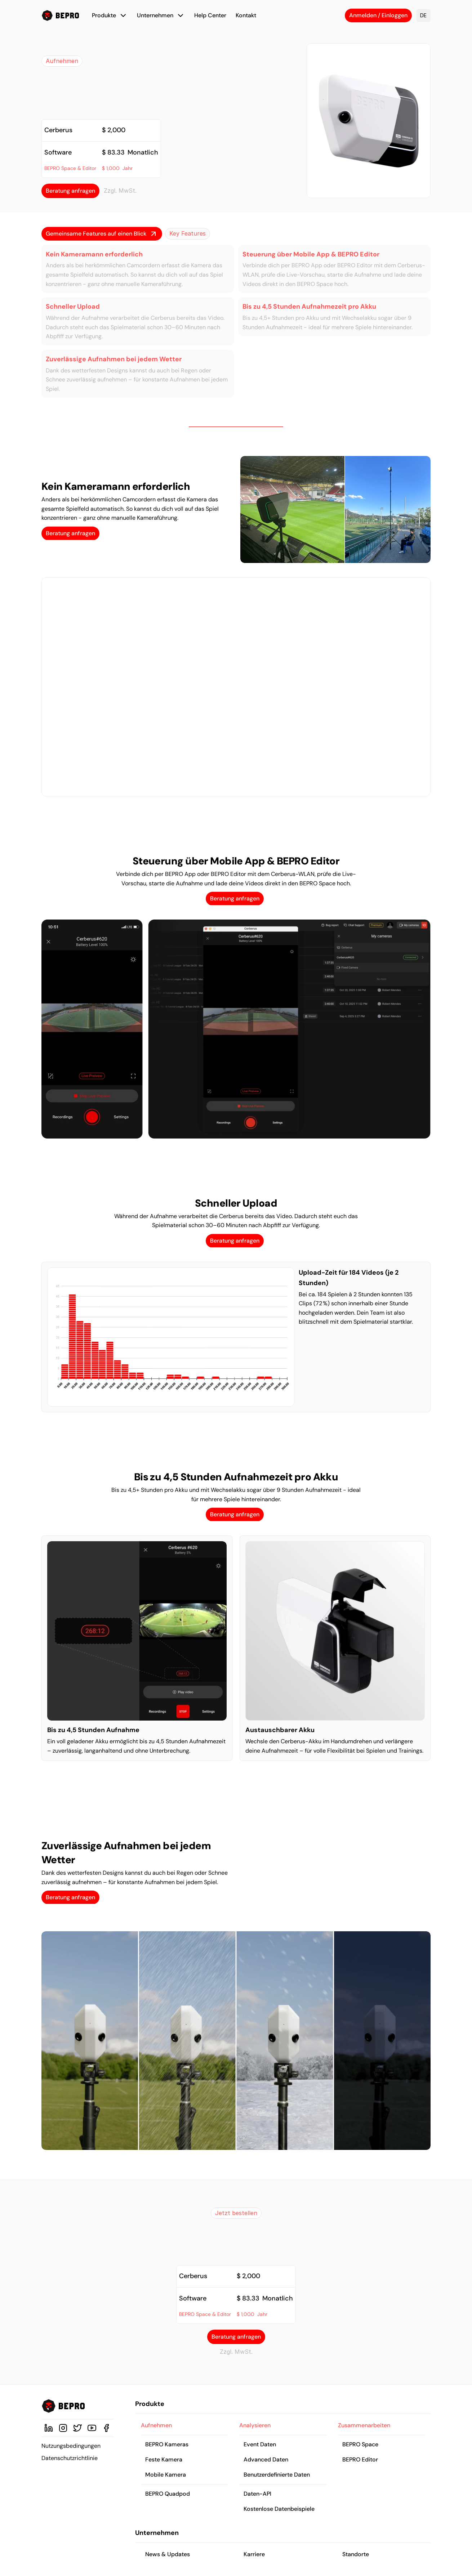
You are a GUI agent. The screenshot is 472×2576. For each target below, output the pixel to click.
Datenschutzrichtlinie (69, 2458)
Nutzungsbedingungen (71, 2446)
